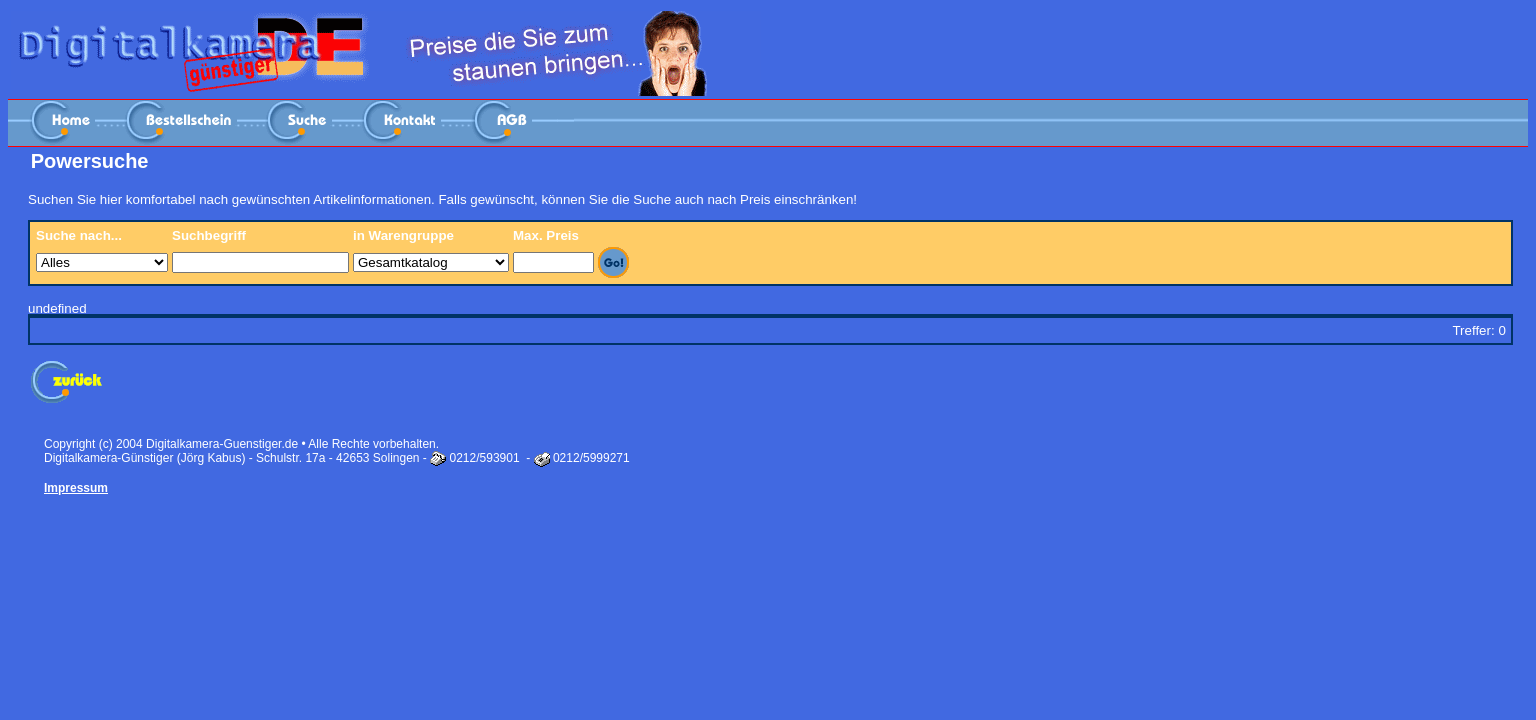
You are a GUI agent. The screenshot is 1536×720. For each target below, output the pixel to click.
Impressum (76, 488)
